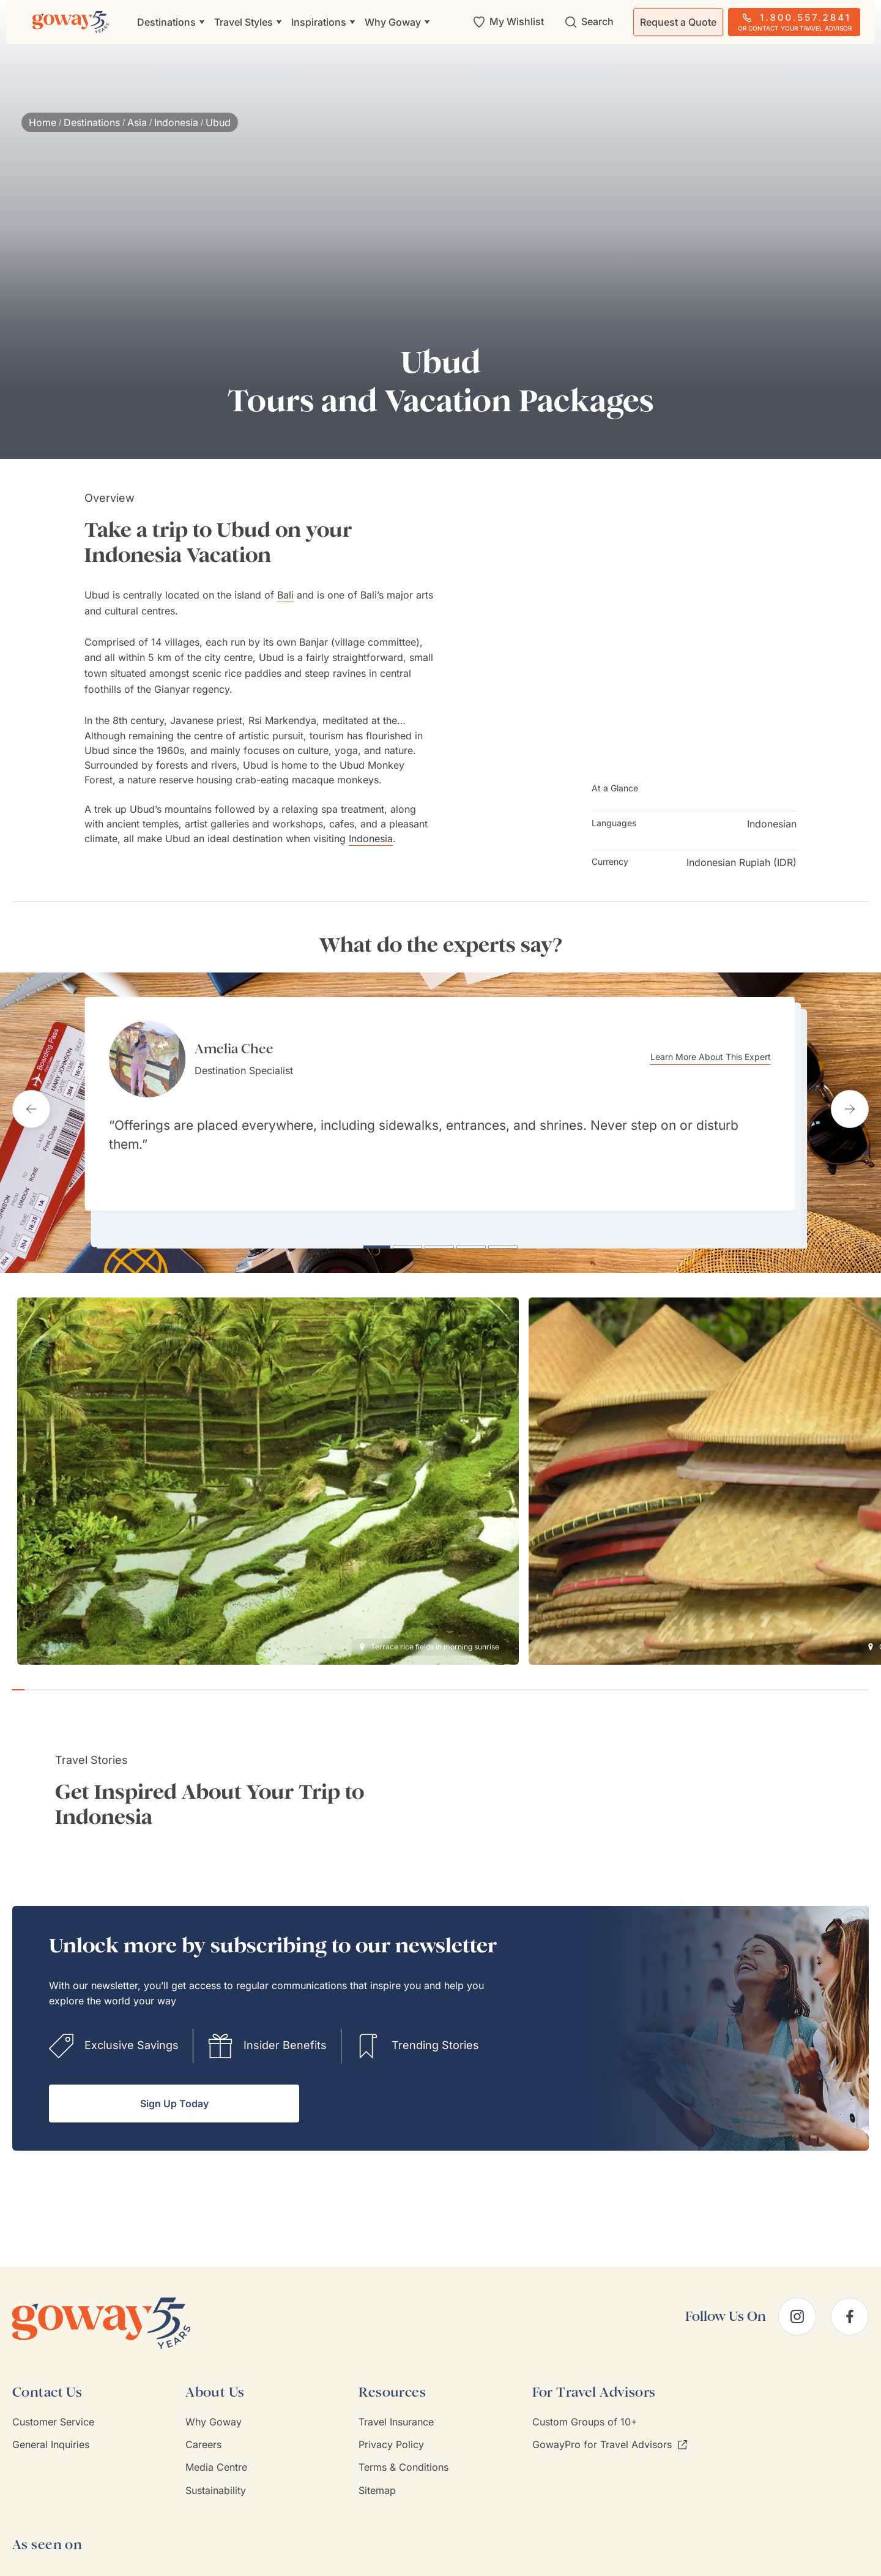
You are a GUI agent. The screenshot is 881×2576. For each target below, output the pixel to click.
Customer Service (53, 2412)
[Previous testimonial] (31, 1104)
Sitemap (377, 2480)
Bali (285, 595)
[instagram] (797, 2307)
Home (42, 122)
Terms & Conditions (403, 2457)
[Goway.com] (71, 22)
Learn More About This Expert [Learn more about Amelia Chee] (722, 1057)
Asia (137, 122)
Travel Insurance (396, 2412)
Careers (203, 2435)
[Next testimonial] (850, 1104)
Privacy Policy (391, 2435)
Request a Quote (678, 22)
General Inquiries (50, 2435)
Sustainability (215, 2480)
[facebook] (850, 2307)
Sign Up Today (174, 2094)
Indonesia (176, 122)
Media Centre (216, 2457)
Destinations (92, 122)
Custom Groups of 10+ (585, 2412)
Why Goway (213, 2412)
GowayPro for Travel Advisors (609, 2435)
